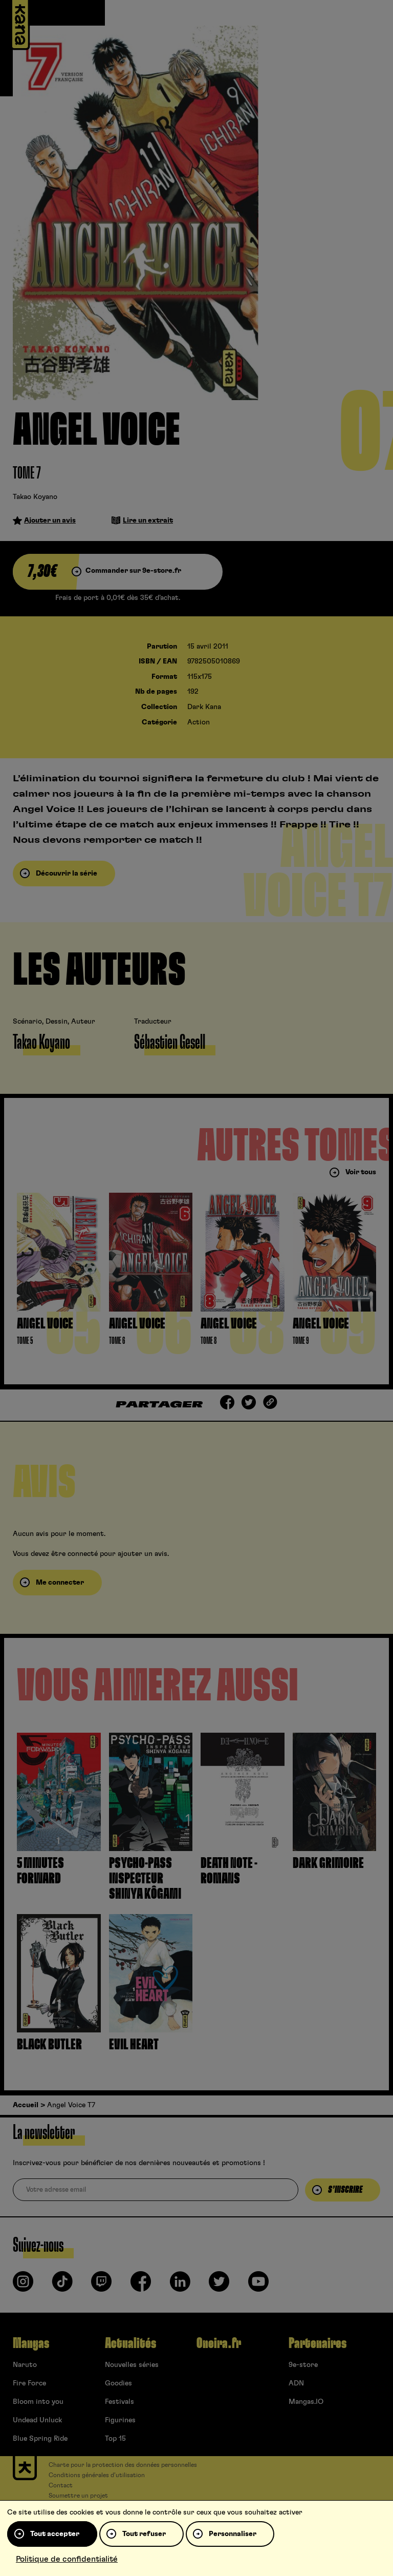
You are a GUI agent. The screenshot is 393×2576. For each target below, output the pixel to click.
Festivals (119, 2401)
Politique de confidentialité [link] (67, 2559)
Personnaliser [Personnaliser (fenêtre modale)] (232, 2534)
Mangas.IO (306, 2401)
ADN (296, 2383)
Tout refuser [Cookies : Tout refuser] (144, 2534)
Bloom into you (38, 2401)
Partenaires (317, 2343)
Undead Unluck (37, 2420)
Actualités (130, 2343)
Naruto (25, 2365)
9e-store (303, 2365)
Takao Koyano (35, 497)
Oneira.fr (218, 2343)
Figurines (120, 2420)
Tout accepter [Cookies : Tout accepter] (54, 2534)
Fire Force (29, 2383)
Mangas (31, 2343)
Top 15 (115, 2438)
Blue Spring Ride (40, 2438)
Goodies (118, 2383)
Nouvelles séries (132, 2365)
